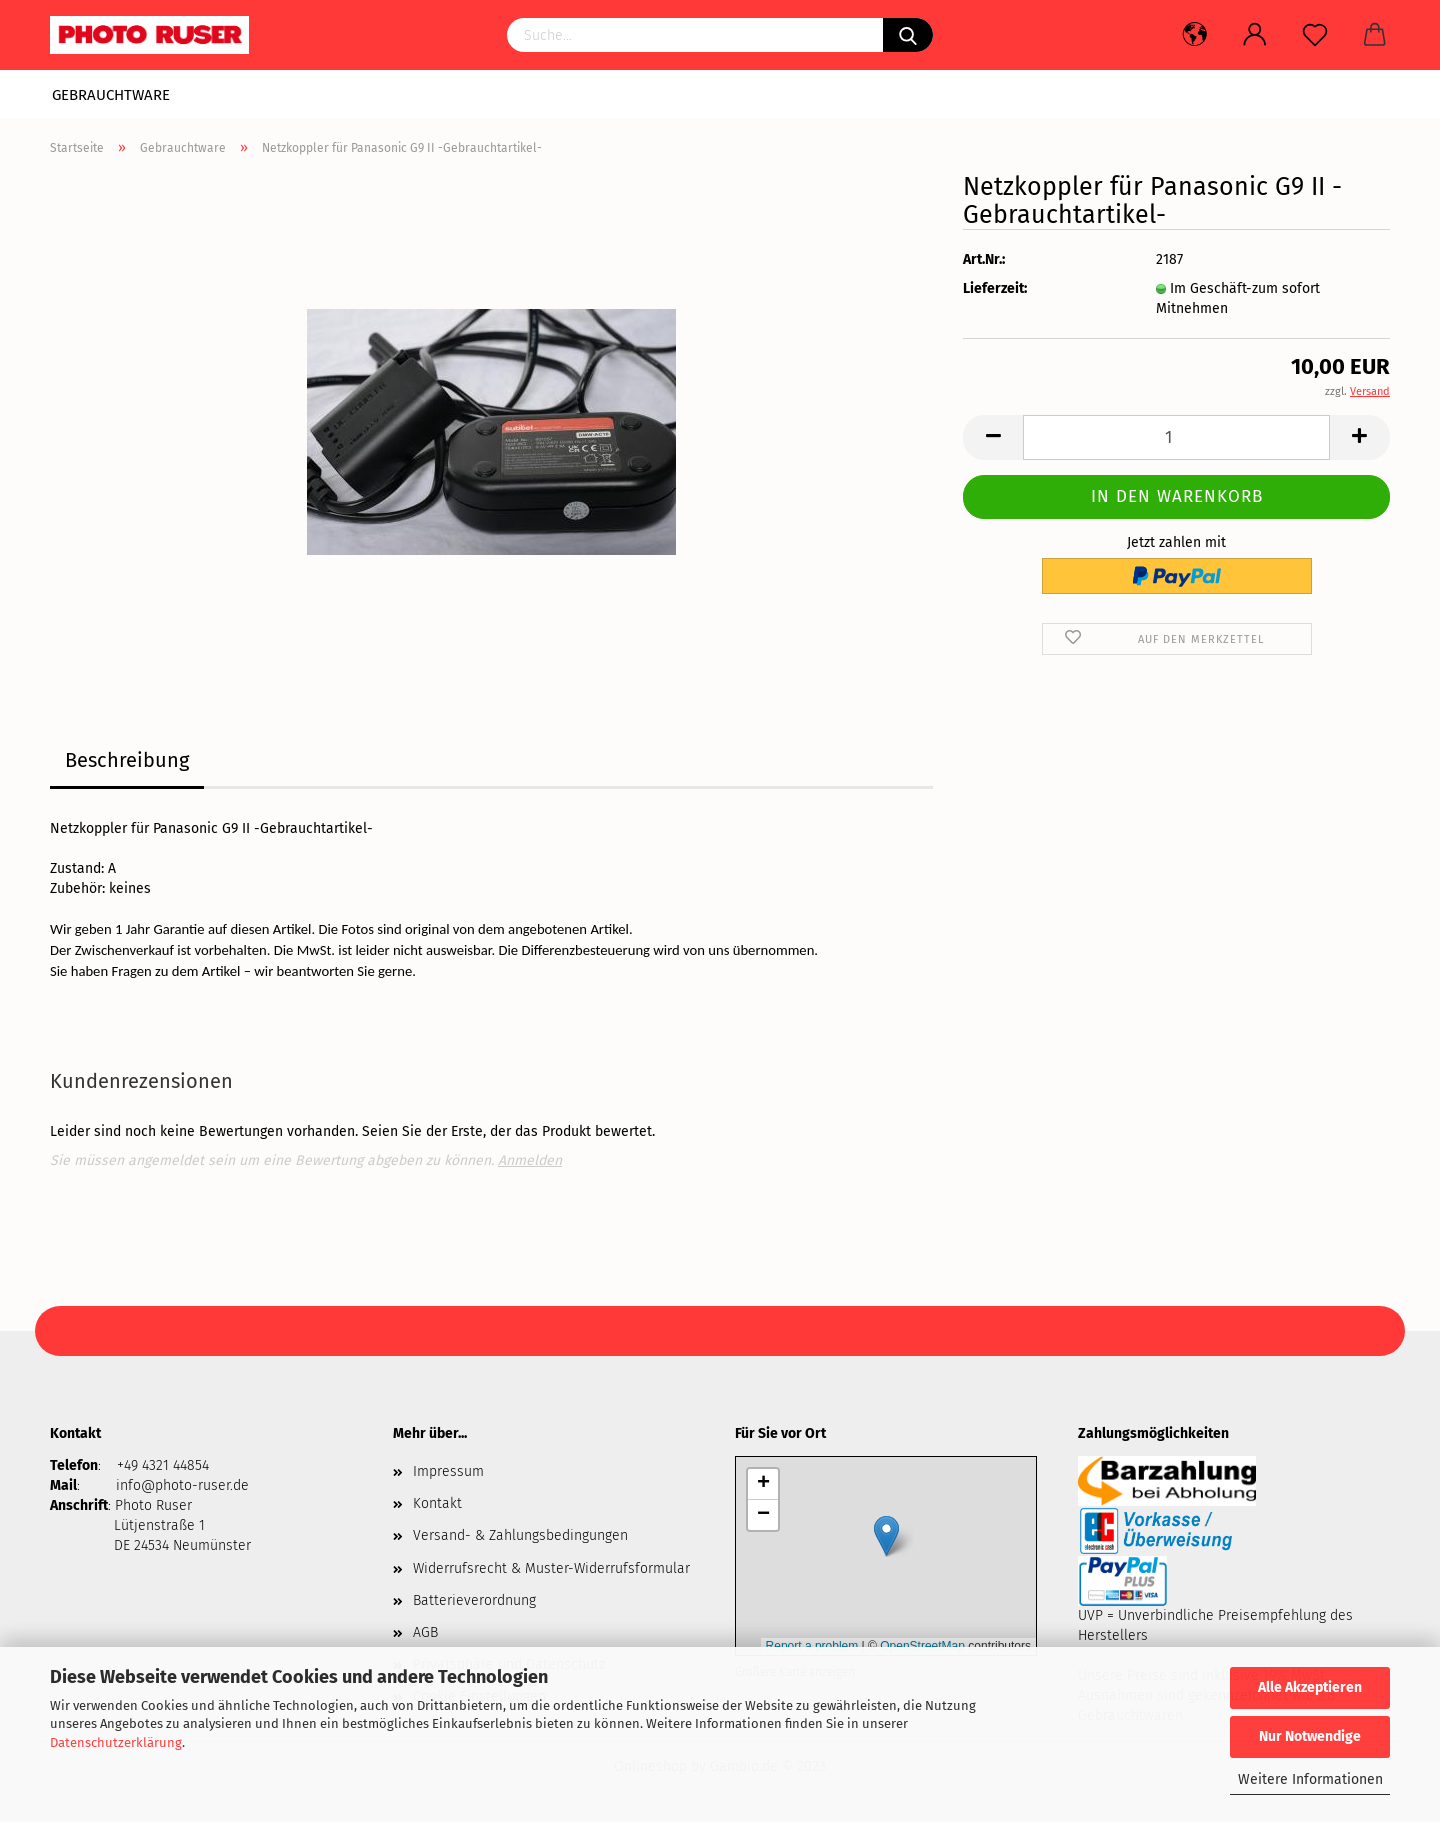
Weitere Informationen (1310, 1779)
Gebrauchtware (111, 95)
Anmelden (530, 1160)
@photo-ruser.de (195, 1485)
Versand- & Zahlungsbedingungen (520, 1535)
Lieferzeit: (995, 288)
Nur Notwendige (1310, 1736)
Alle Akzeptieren (1310, 1687)
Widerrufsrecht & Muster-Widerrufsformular (551, 1568)
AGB (425, 1632)
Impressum (448, 1471)
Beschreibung (127, 760)
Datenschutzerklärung (116, 1742)
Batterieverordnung (474, 1600)
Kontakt (437, 1503)
